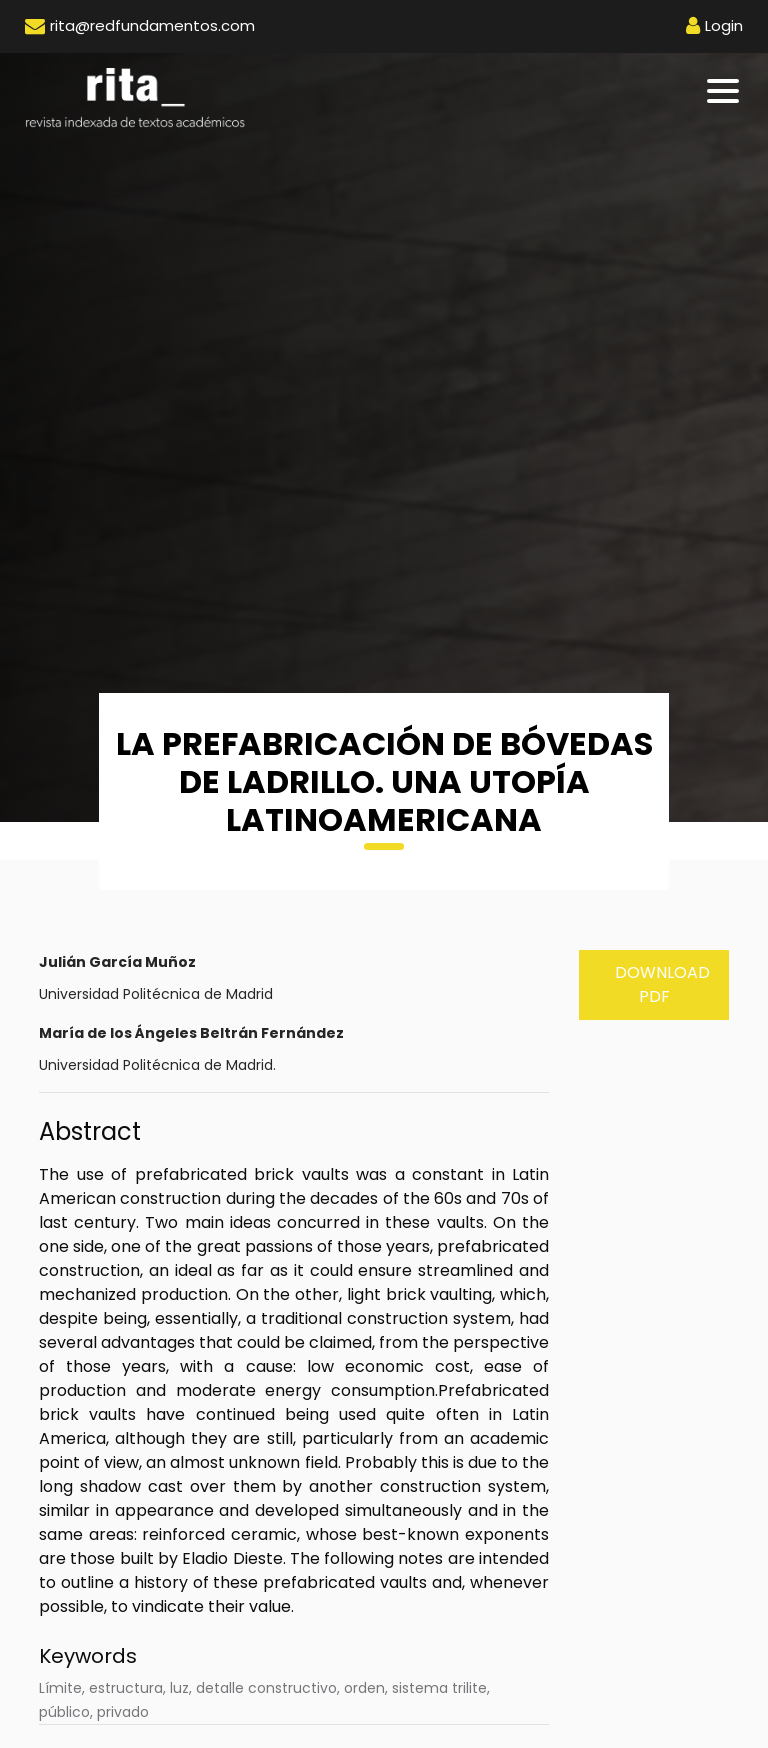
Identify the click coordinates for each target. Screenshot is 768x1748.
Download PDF (662, 984)
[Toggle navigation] (724, 91)
